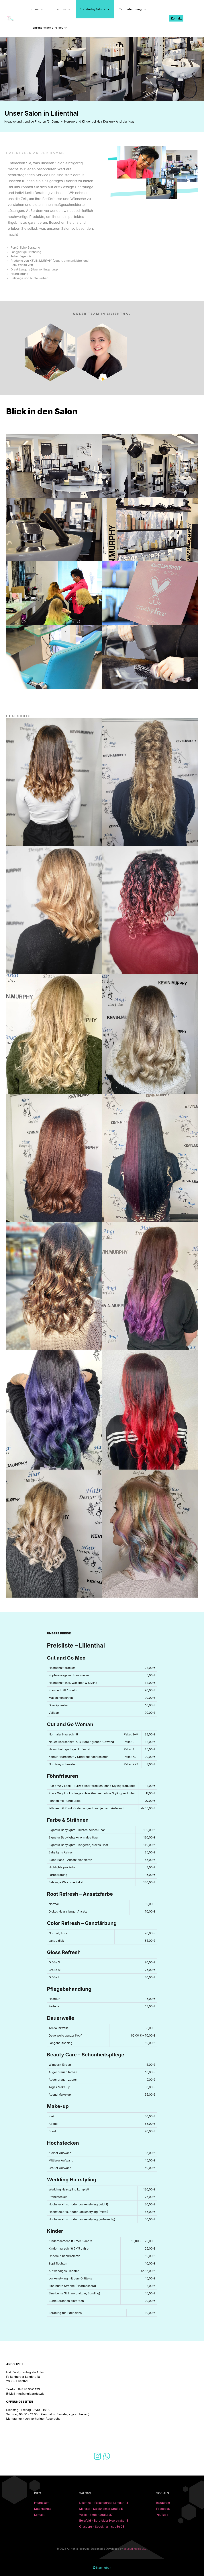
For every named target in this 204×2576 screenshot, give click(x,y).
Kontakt (176, 18)
